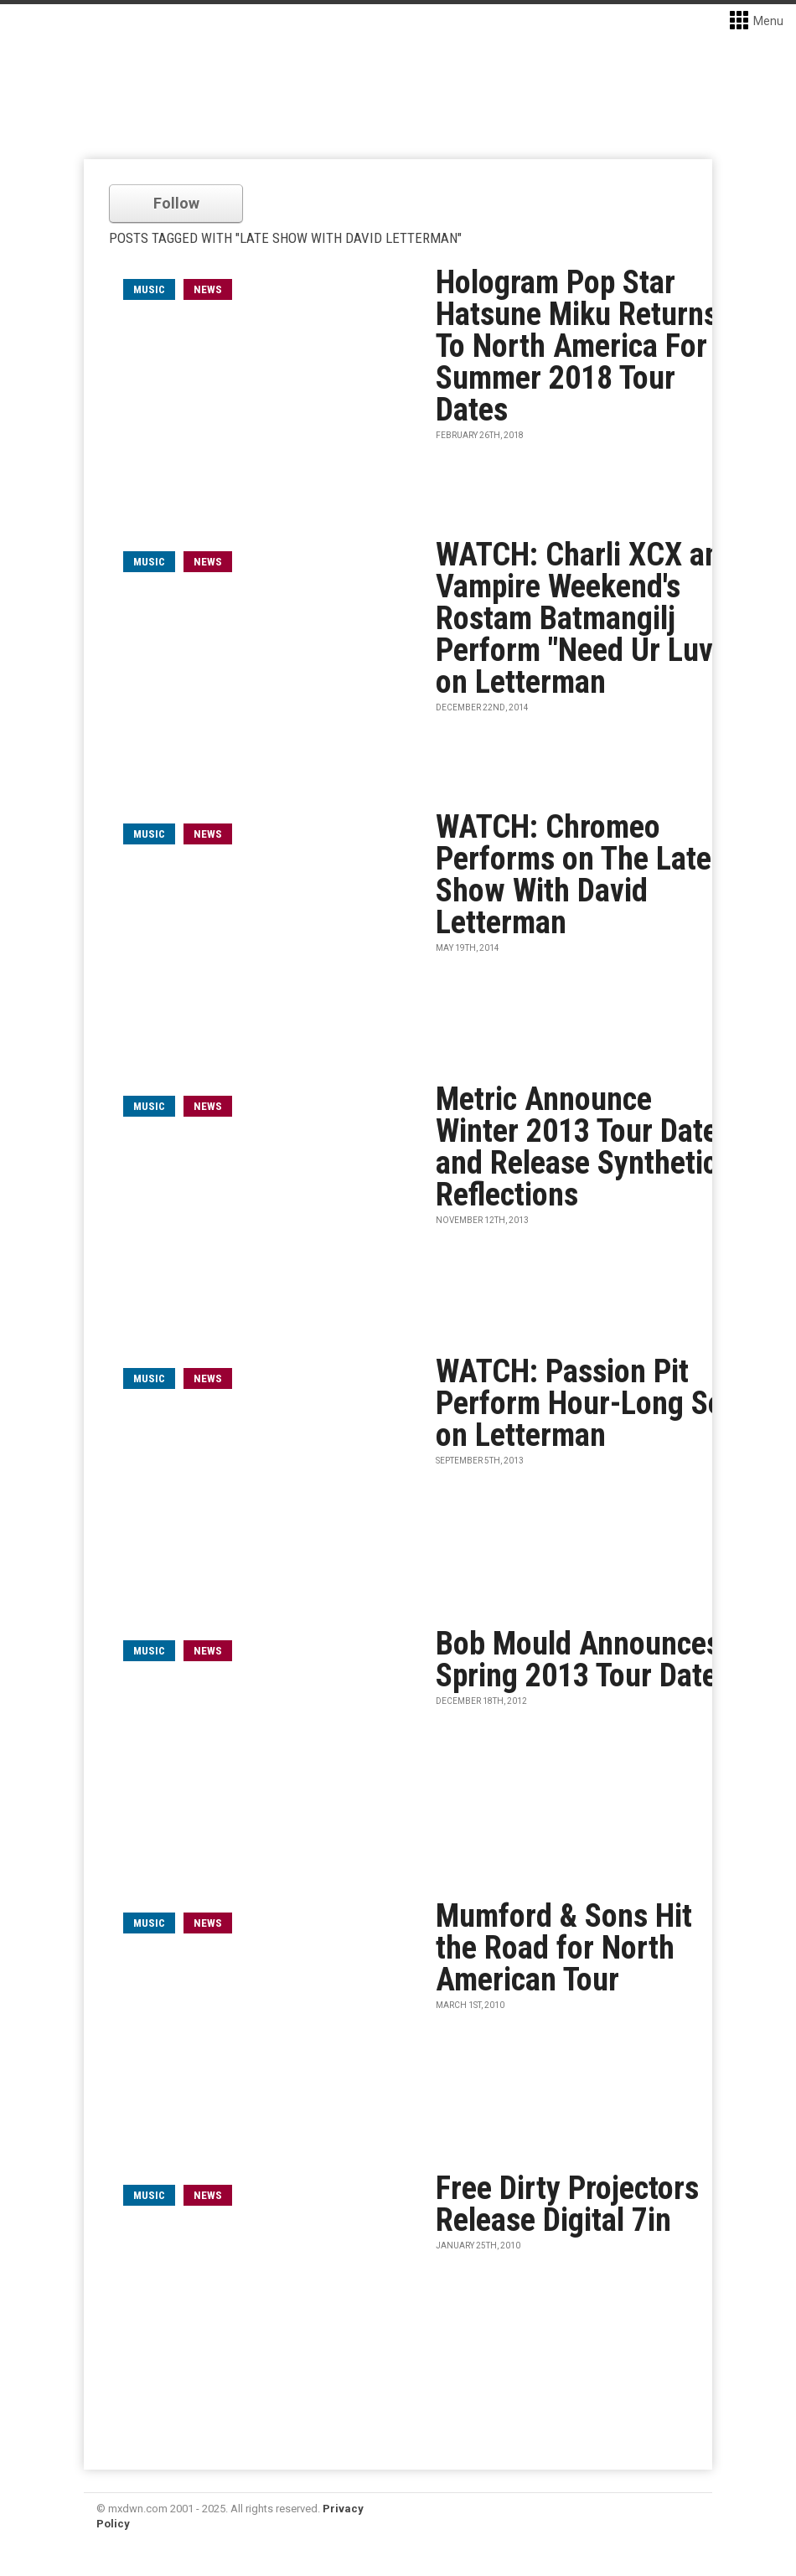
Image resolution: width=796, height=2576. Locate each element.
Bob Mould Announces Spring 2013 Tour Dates (583, 1659)
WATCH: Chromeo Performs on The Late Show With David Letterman (573, 874)
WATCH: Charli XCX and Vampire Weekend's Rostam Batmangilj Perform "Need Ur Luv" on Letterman (586, 618)
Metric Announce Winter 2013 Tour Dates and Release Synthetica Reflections (584, 1147)
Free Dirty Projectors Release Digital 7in (567, 2204)
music (149, 289)
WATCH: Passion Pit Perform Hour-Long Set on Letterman (584, 1403)
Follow (176, 203)
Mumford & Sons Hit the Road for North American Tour (564, 1947)
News (208, 289)
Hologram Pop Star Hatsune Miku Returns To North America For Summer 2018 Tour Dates (577, 346)
